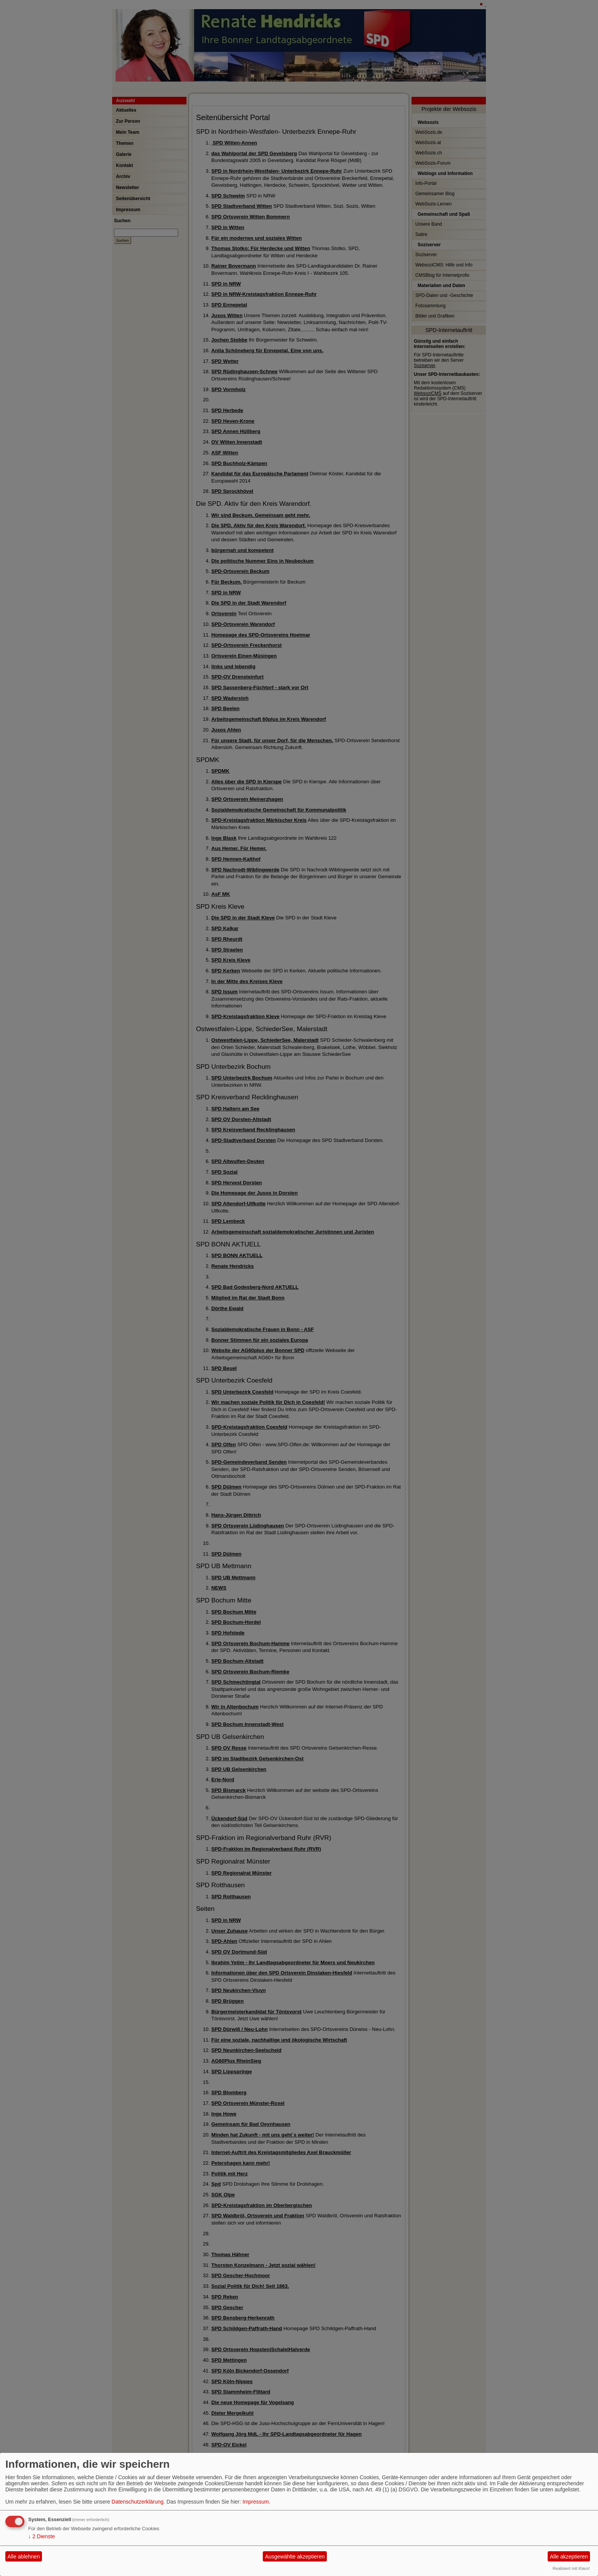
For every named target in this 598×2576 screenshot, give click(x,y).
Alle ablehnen (24, 2557)
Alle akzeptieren (569, 2557)
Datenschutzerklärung (138, 2502)
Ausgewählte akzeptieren (295, 2557)
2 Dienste (41, 2536)
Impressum (256, 2502)
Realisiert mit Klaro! (571, 2568)
